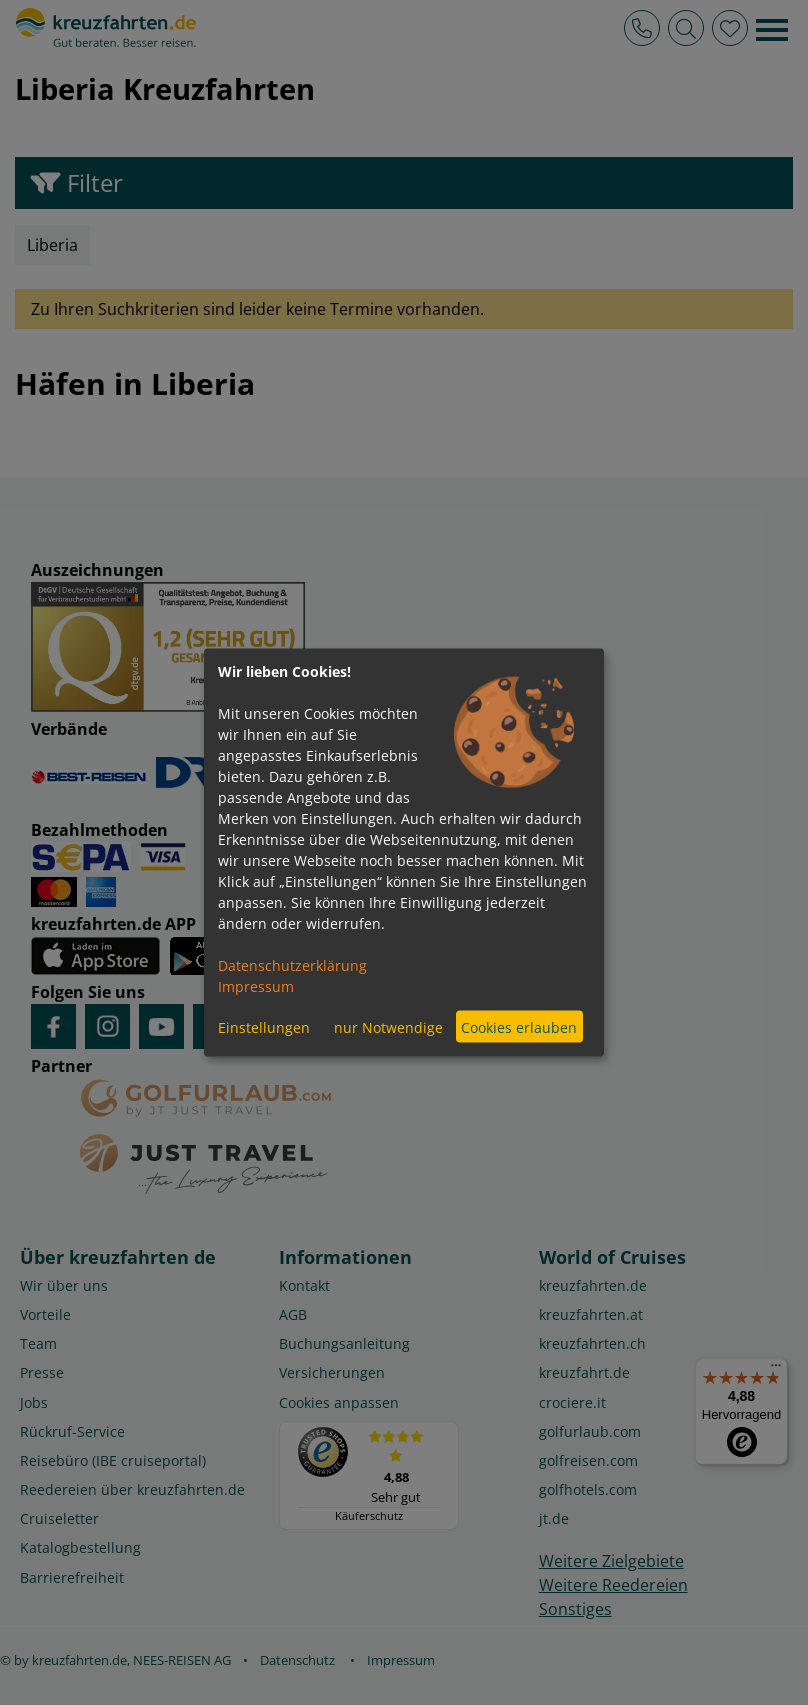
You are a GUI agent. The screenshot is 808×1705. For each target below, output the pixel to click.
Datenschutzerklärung (292, 965)
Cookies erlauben (519, 1026)
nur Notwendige (388, 1026)
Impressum (256, 986)
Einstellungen (264, 1026)
